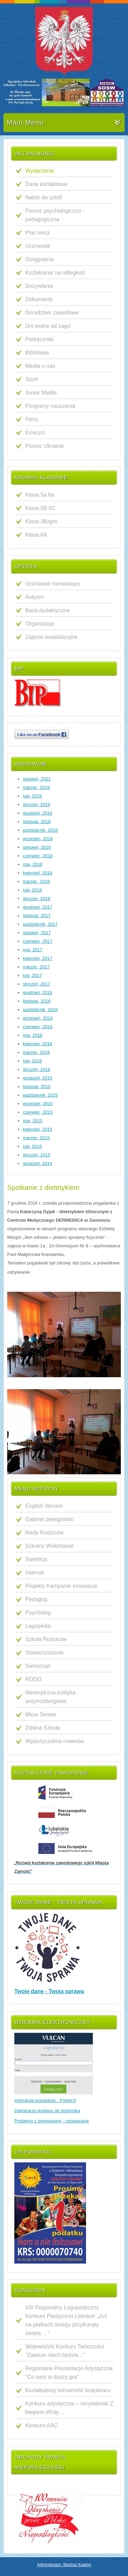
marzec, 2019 (36, 787)
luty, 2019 (32, 796)
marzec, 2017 (36, 966)
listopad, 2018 (37, 821)
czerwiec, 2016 (38, 1026)
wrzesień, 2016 (38, 1018)
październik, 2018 (40, 830)
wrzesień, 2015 (38, 1103)
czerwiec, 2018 (38, 855)
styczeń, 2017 (36, 984)
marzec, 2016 (36, 1052)
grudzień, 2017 (37, 907)
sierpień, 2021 (37, 778)
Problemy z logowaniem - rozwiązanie (51, 2120)
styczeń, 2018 (36, 898)
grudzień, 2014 (37, 1163)
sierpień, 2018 (37, 847)
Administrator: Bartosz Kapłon (64, 2564)
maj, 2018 (32, 864)
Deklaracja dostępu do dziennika (47, 2110)
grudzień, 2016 (37, 992)
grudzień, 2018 (37, 813)
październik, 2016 (40, 1009)
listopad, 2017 (37, 915)
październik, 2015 (40, 1095)
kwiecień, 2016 (37, 1043)
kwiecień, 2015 (37, 1129)
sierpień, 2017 (37, 932)
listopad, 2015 (37, 1086)
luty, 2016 (32, 1060)
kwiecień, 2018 (37, 872)
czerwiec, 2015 (38, 1112)
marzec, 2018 (36, 881)
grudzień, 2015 (37, 1078)
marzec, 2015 (36, 1137)
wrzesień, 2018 (38, 838)
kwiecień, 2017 (37, 958)
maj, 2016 (32, 1035)
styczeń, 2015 (36, 1154)
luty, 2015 (32, 1146)
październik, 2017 (40, 924)
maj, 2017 (32, 949)
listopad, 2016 (37, 1001)
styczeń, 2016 (36, 1069)
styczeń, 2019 (36, 804)
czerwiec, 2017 (38, 941)
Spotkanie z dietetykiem (43, 1187)
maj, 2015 (32, 1120)
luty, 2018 (32, 890)
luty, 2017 (32, 975)
